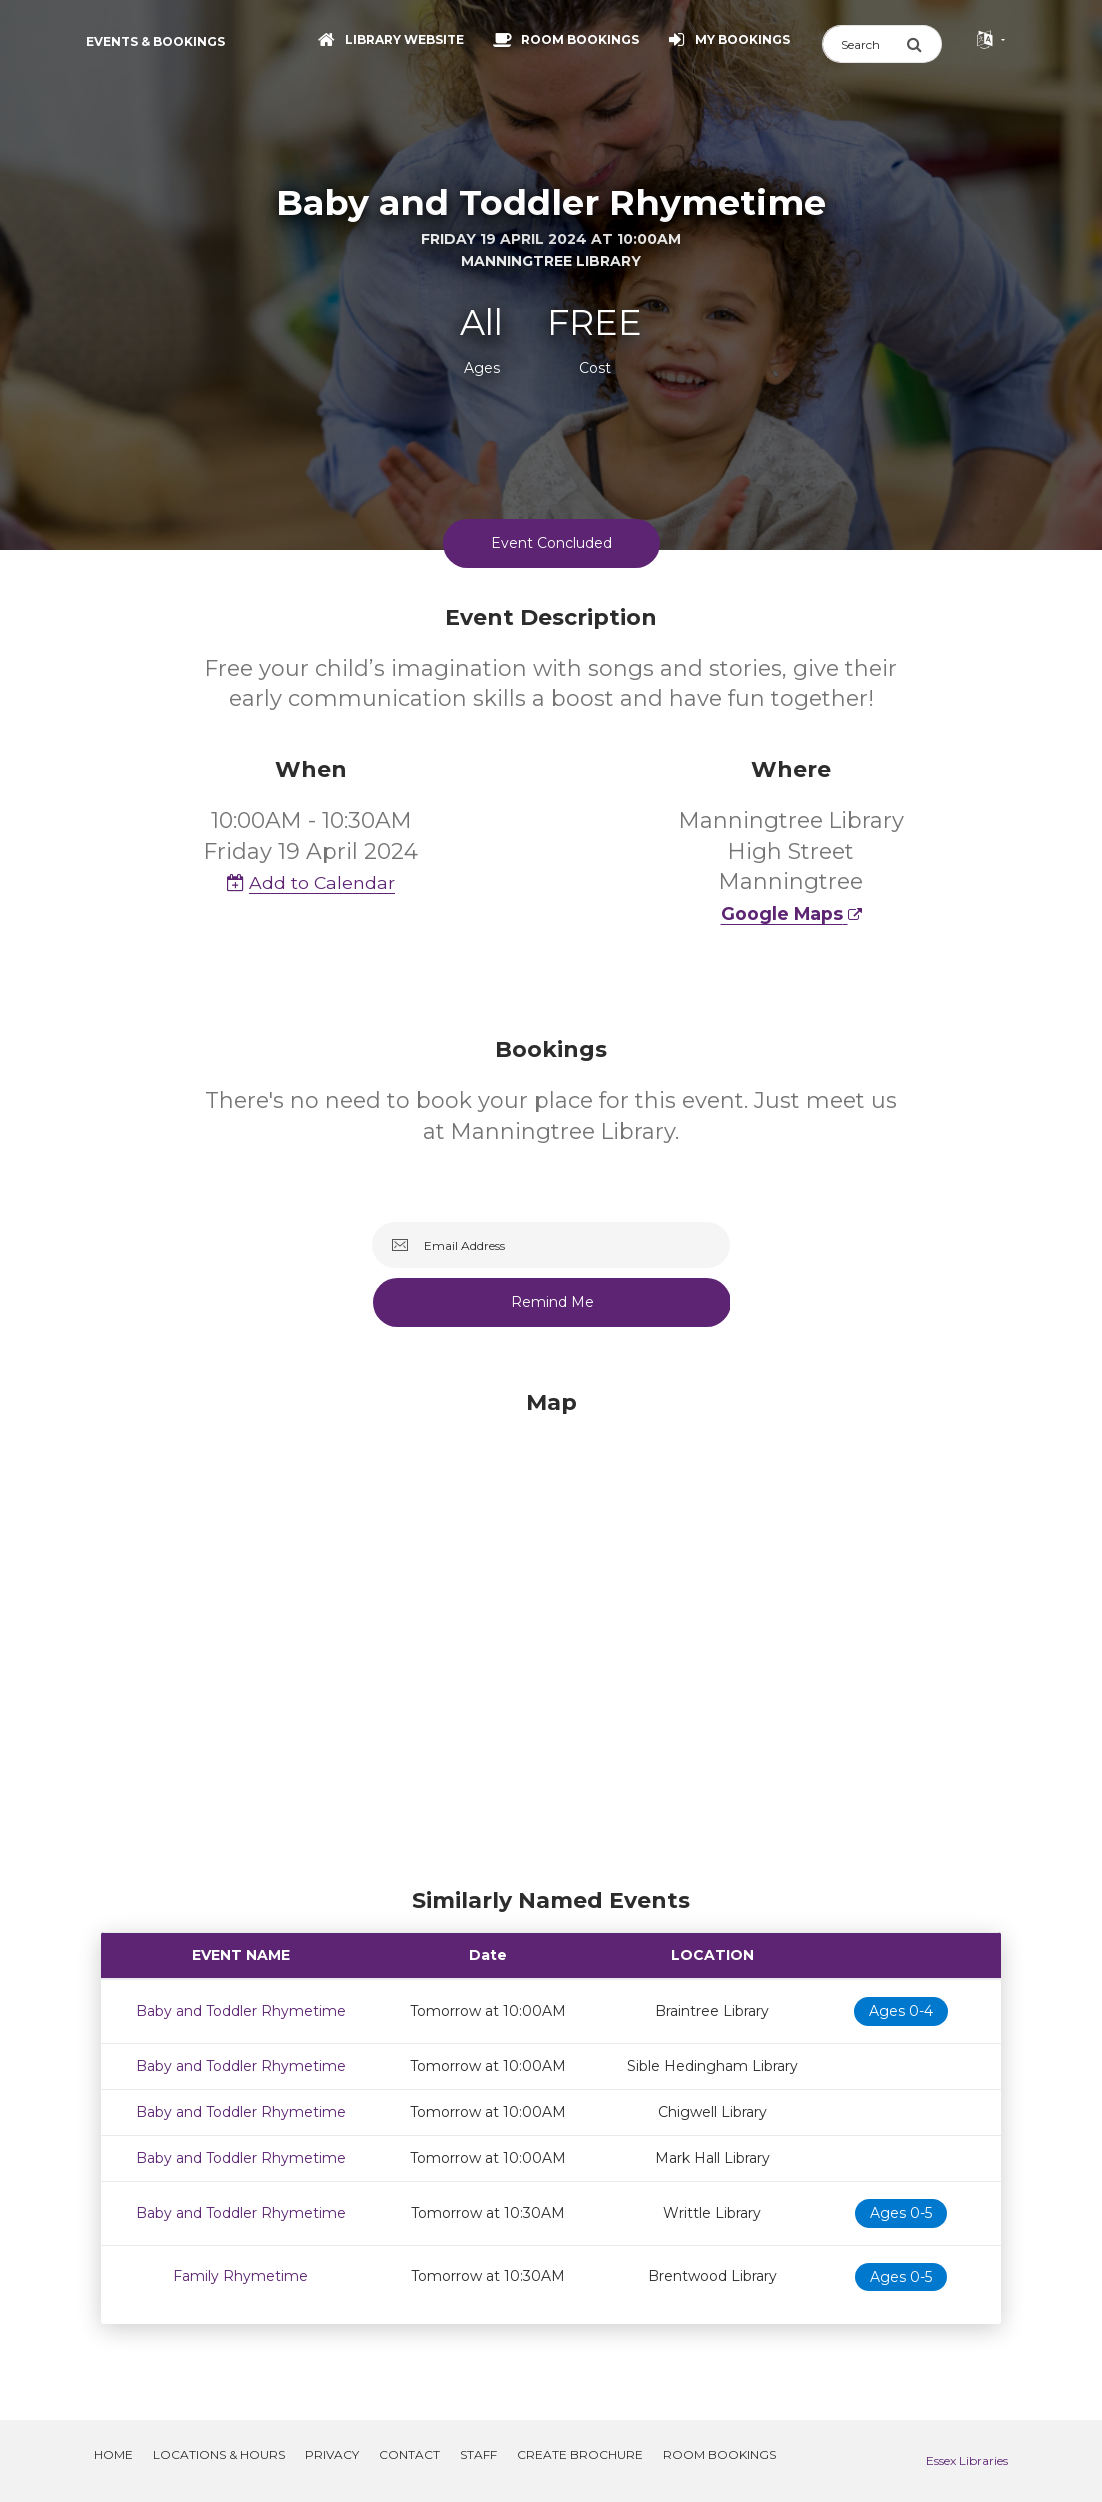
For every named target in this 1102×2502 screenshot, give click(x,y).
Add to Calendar (311, 882)
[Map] (551, 1634)
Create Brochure (580, 2454)
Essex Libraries (967, 2460)
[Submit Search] (924, 44)
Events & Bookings (155, 41)
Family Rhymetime (240, 2276)
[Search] (864, 44)
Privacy (332, 2454)
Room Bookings (719, 2454)
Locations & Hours (219, 2454)
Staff (478, 2454)
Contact (409, 2454)
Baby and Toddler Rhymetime (241, 2011)
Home (113, 2454)
